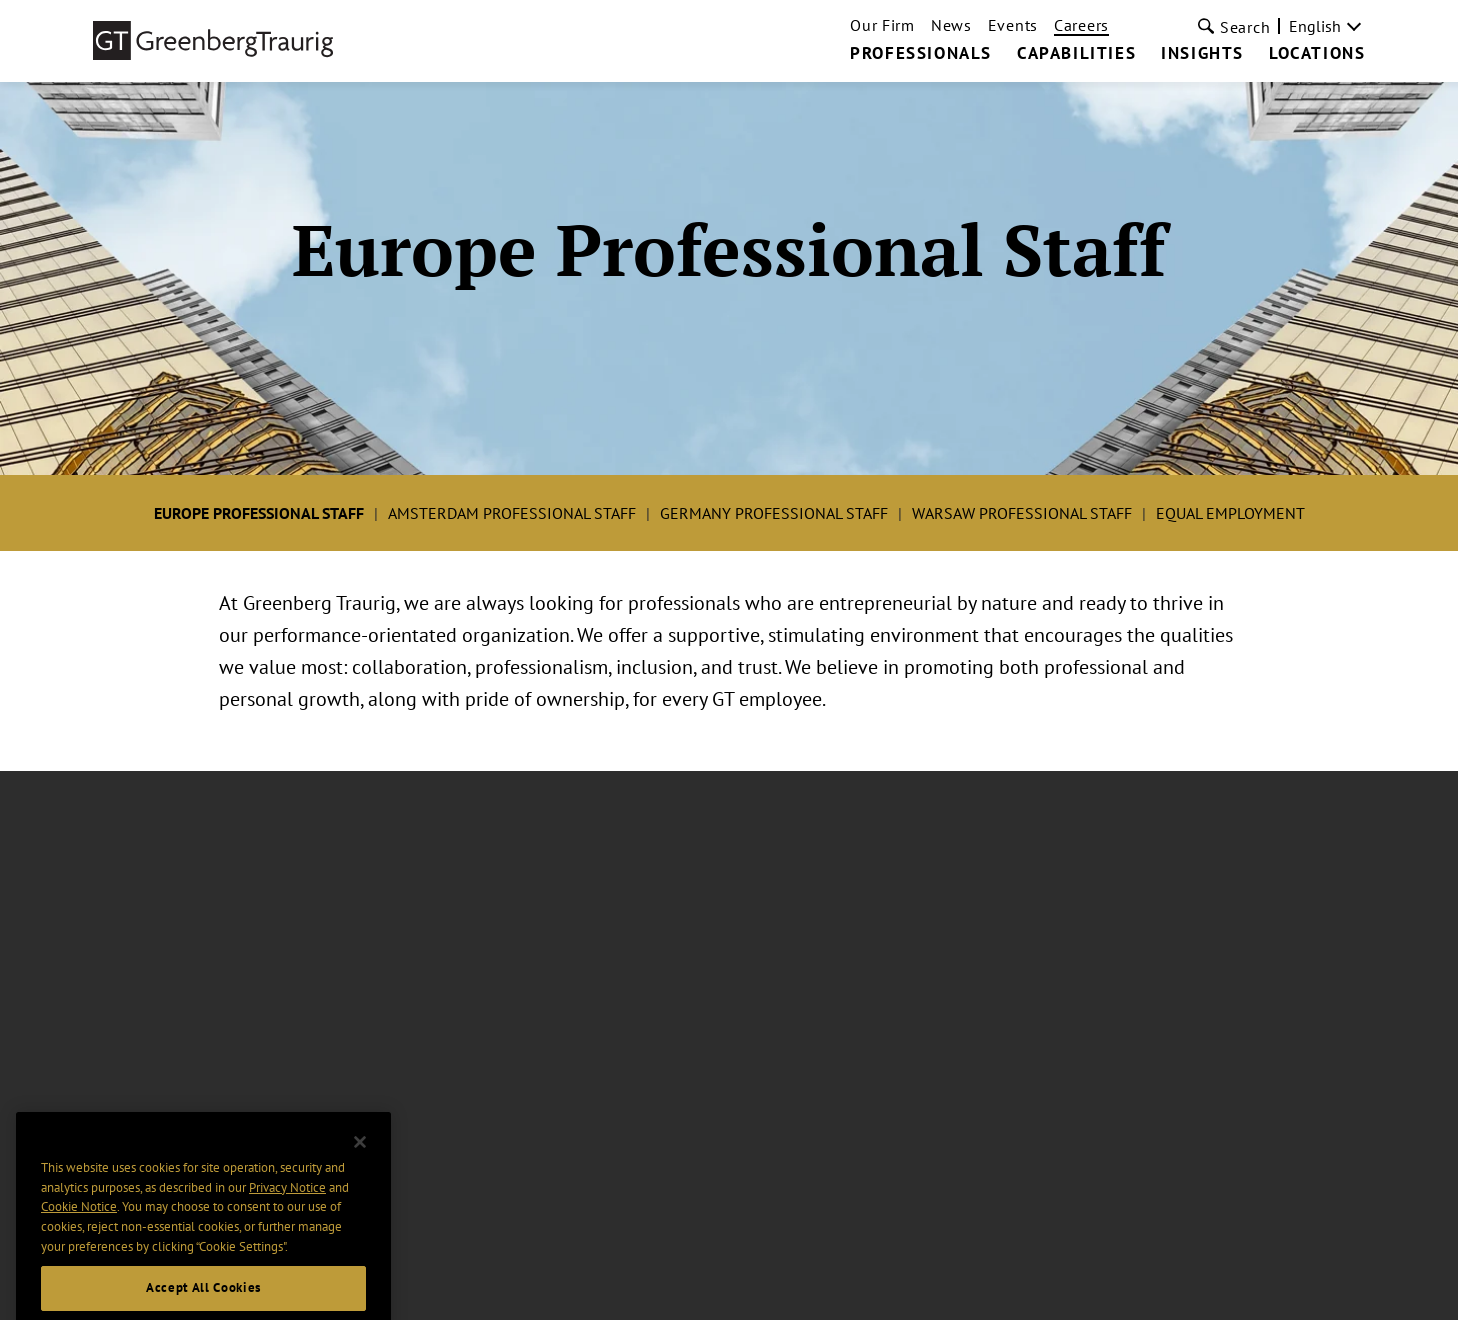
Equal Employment (1230, 513)
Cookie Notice (79, 1229)
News (951, 25)
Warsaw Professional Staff (1022, 513)
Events (1013, 25)
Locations (1317, 54)
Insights (1202, 54)
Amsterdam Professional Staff (512, 513)
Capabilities (1076, 54)
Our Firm (882, 25)
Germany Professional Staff (774, 513)
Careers (1081, 25)
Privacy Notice (287, 1210)
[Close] (360, 1165)
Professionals (921, 54)
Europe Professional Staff (259, 513)
